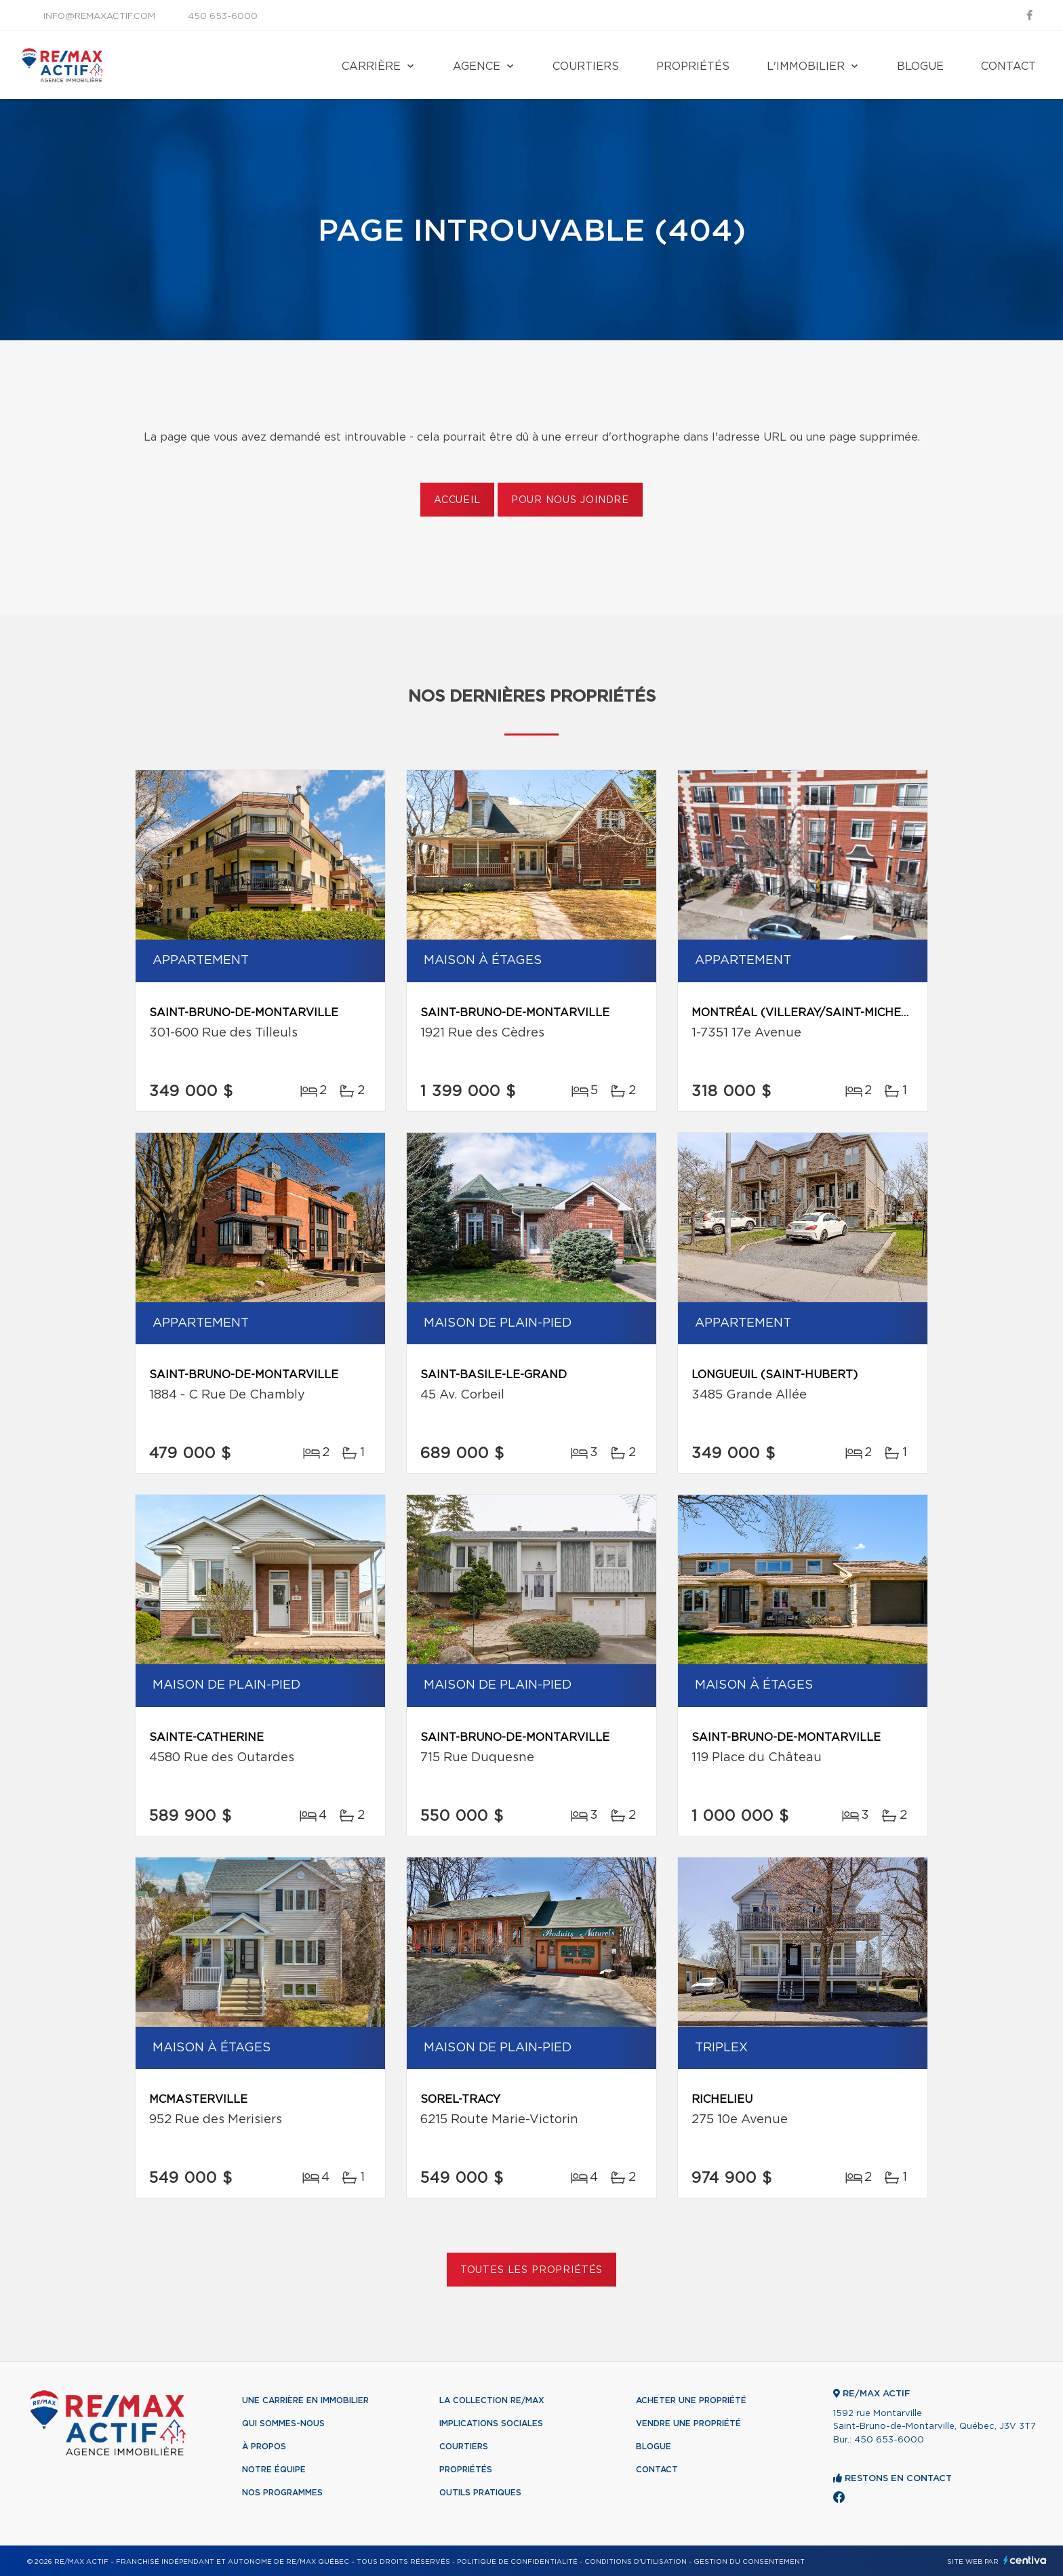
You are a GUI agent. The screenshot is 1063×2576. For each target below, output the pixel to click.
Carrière (371, 66)
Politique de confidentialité (517, 2561)
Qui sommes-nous (283, 2423)
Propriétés (692, 66)
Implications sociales (491, 2423)
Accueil (457, 500)
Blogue (920, 66)
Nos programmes (282, 2493)
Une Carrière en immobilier (305, 2400)
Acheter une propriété (691, 2400)
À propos (264, 2446)
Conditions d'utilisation (635, 2561)
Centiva (1025, 2560)
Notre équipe (274, 2470)
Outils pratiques (480, 2493)
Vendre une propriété (688, 2423)
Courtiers (586, 66)
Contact (1008, 66)
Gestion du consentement (749, 2561)
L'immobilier (806, 66)
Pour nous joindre (570, 500)
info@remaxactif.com (99, 16)
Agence (476, 66)
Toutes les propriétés (531, 2270)
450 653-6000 (223, 16)
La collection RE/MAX (491, 2400)
